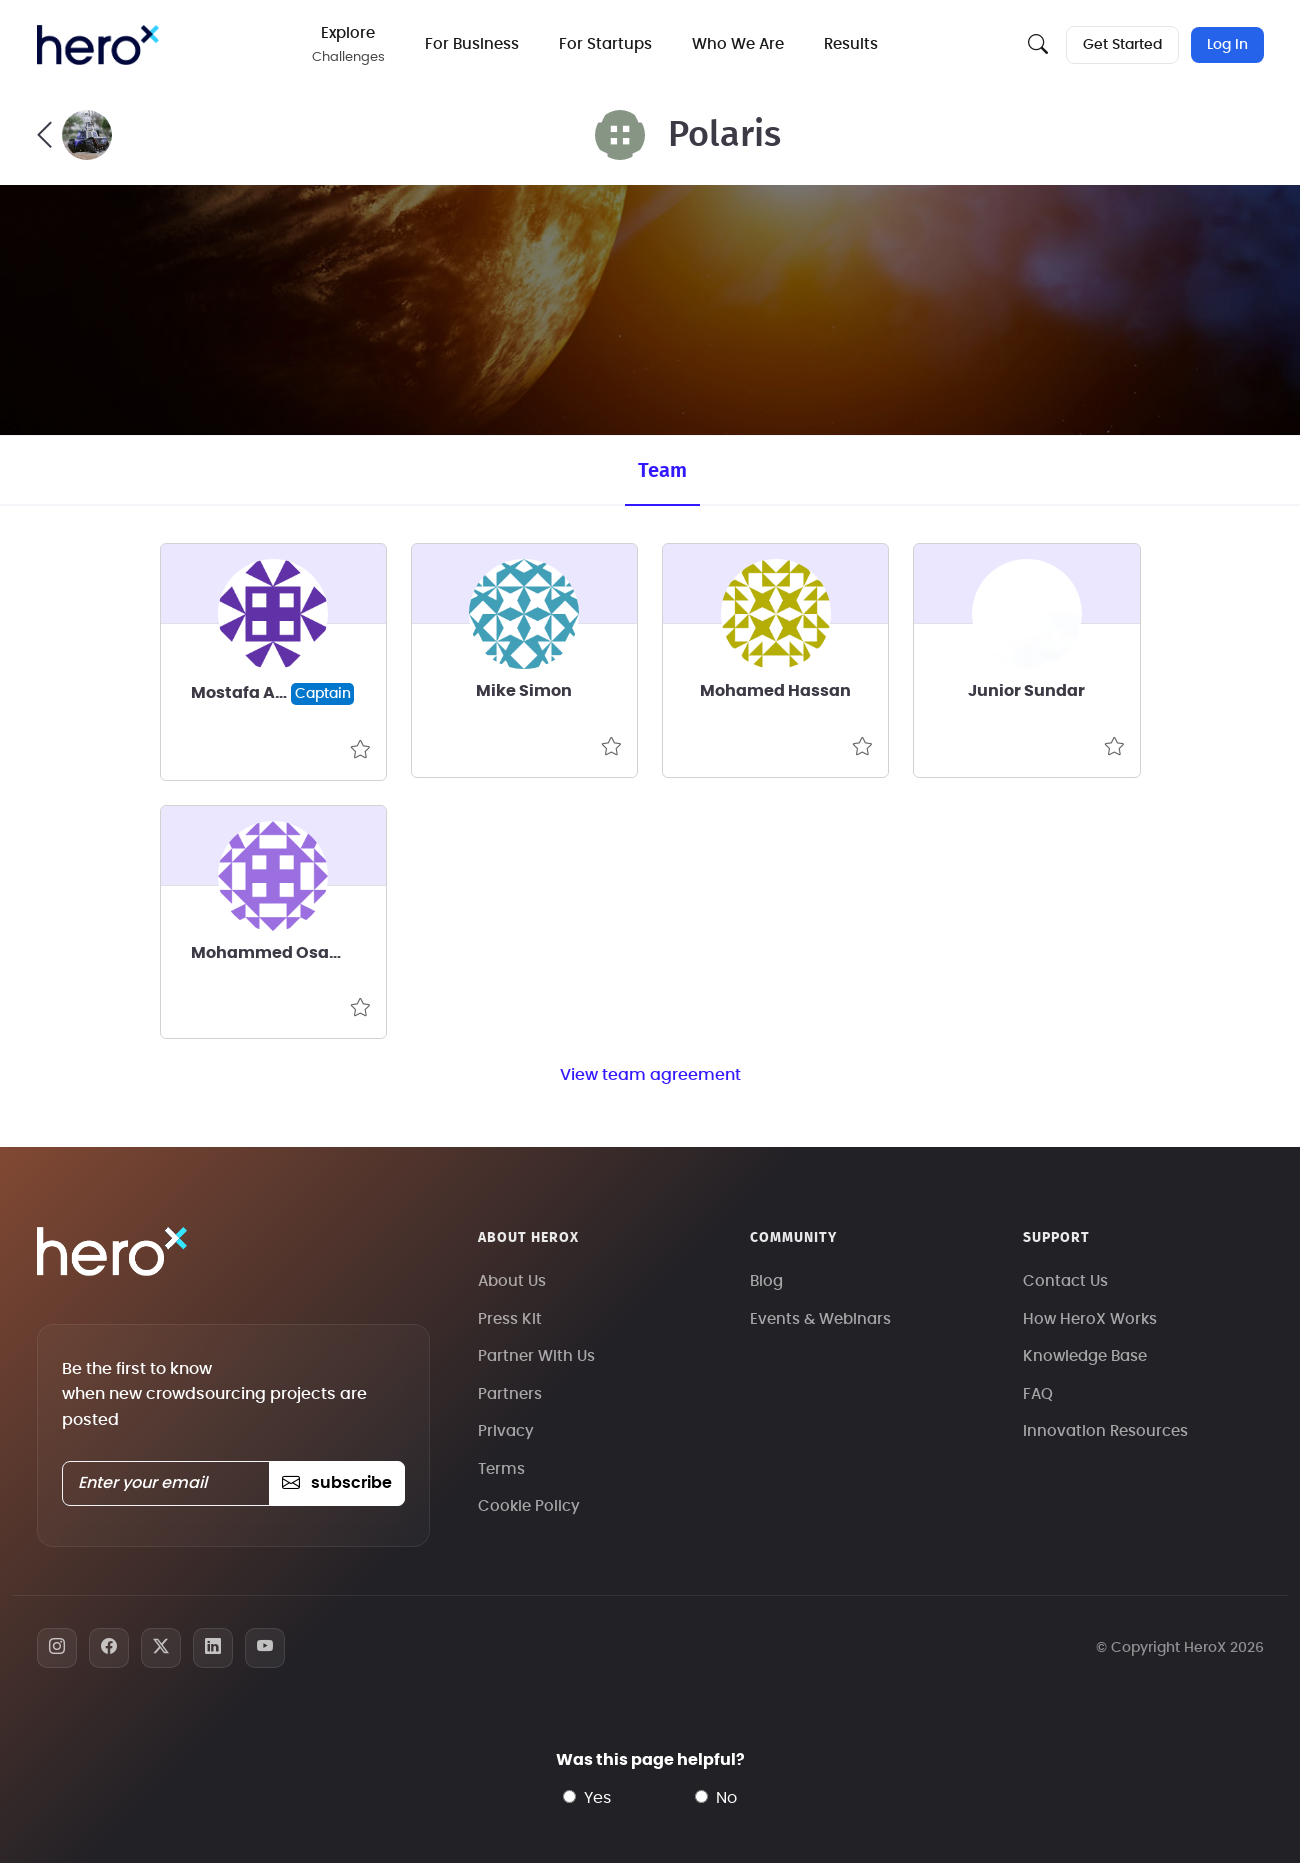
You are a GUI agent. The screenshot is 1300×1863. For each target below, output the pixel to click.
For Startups (605, 44)
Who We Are (738, 44)
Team (662, 471)
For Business (472, 44)
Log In (1227, 45)
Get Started (1122, 45)
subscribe (336, 1483)
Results (851, 44)
